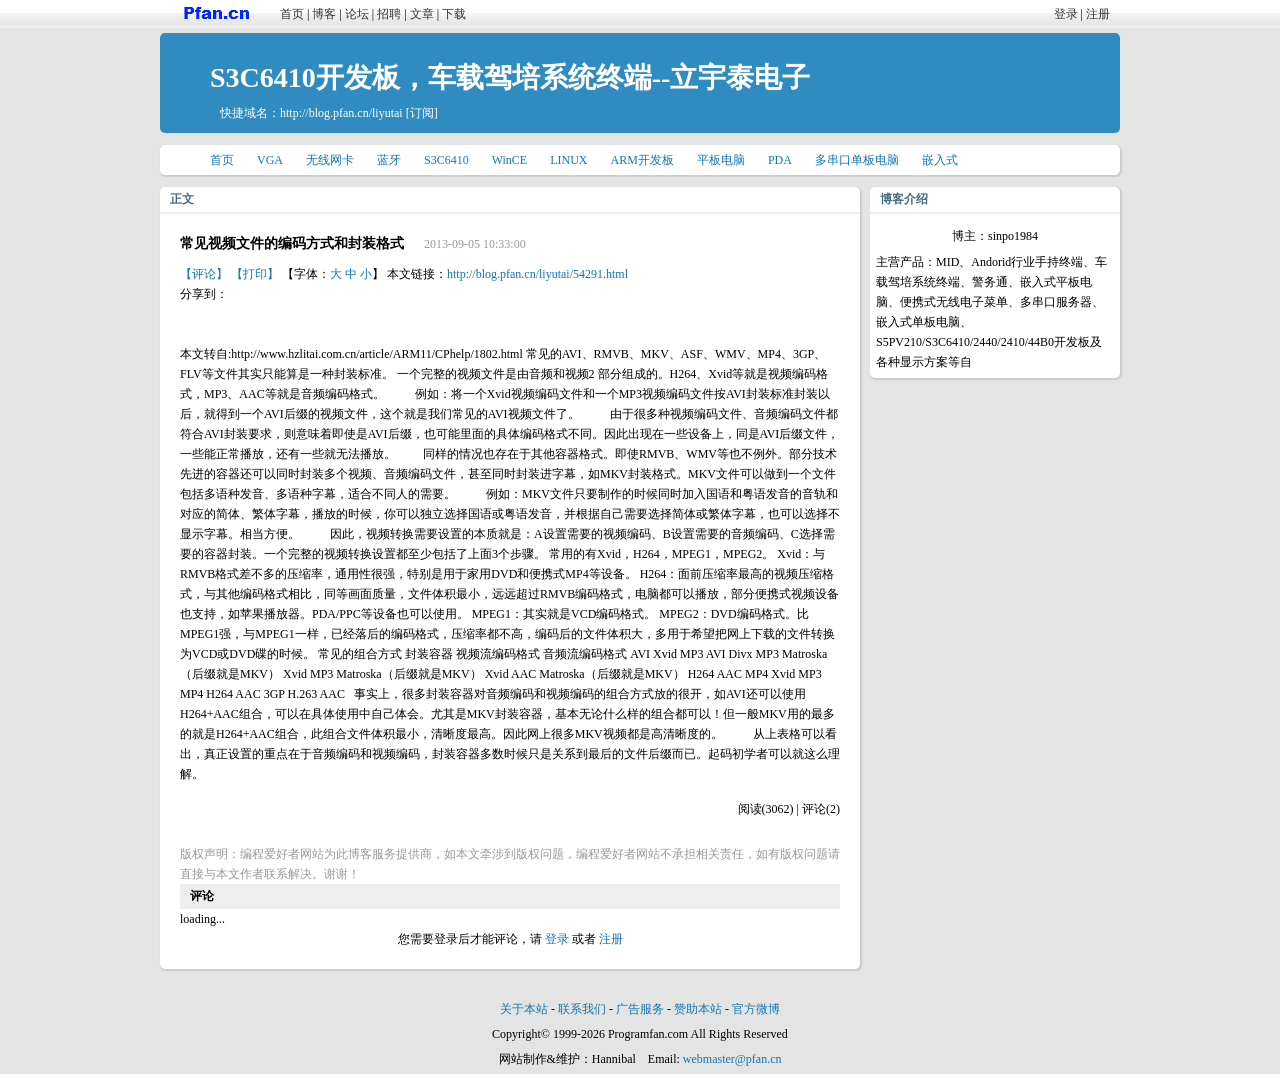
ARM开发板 (642, 160)
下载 (454, 14)
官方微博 (756, 1009)
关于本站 (524, 1009)
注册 (1098, 14)
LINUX (568, 160)
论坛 (357, 14)
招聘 (389, 14)
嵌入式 (940, 160)
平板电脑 (721, 160)
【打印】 (255, 274)
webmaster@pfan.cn (732, 1059)
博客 (324, 14)
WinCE (510, 160)
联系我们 (582, 1009)
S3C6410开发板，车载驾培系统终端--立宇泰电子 (510, 77)
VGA (270, 160)
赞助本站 (698, 1009)
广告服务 (640, 1009)
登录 (1066, 14)
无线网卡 (330, 160)
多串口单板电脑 (857, 160)
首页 (292, 14)
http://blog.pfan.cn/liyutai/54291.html (537, 274)
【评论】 (204, 274)
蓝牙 (389, 160)
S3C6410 (446, 160)
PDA (780, 160)
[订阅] (422, 113)
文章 (422, 14)
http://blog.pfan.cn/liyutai (341, 113)
